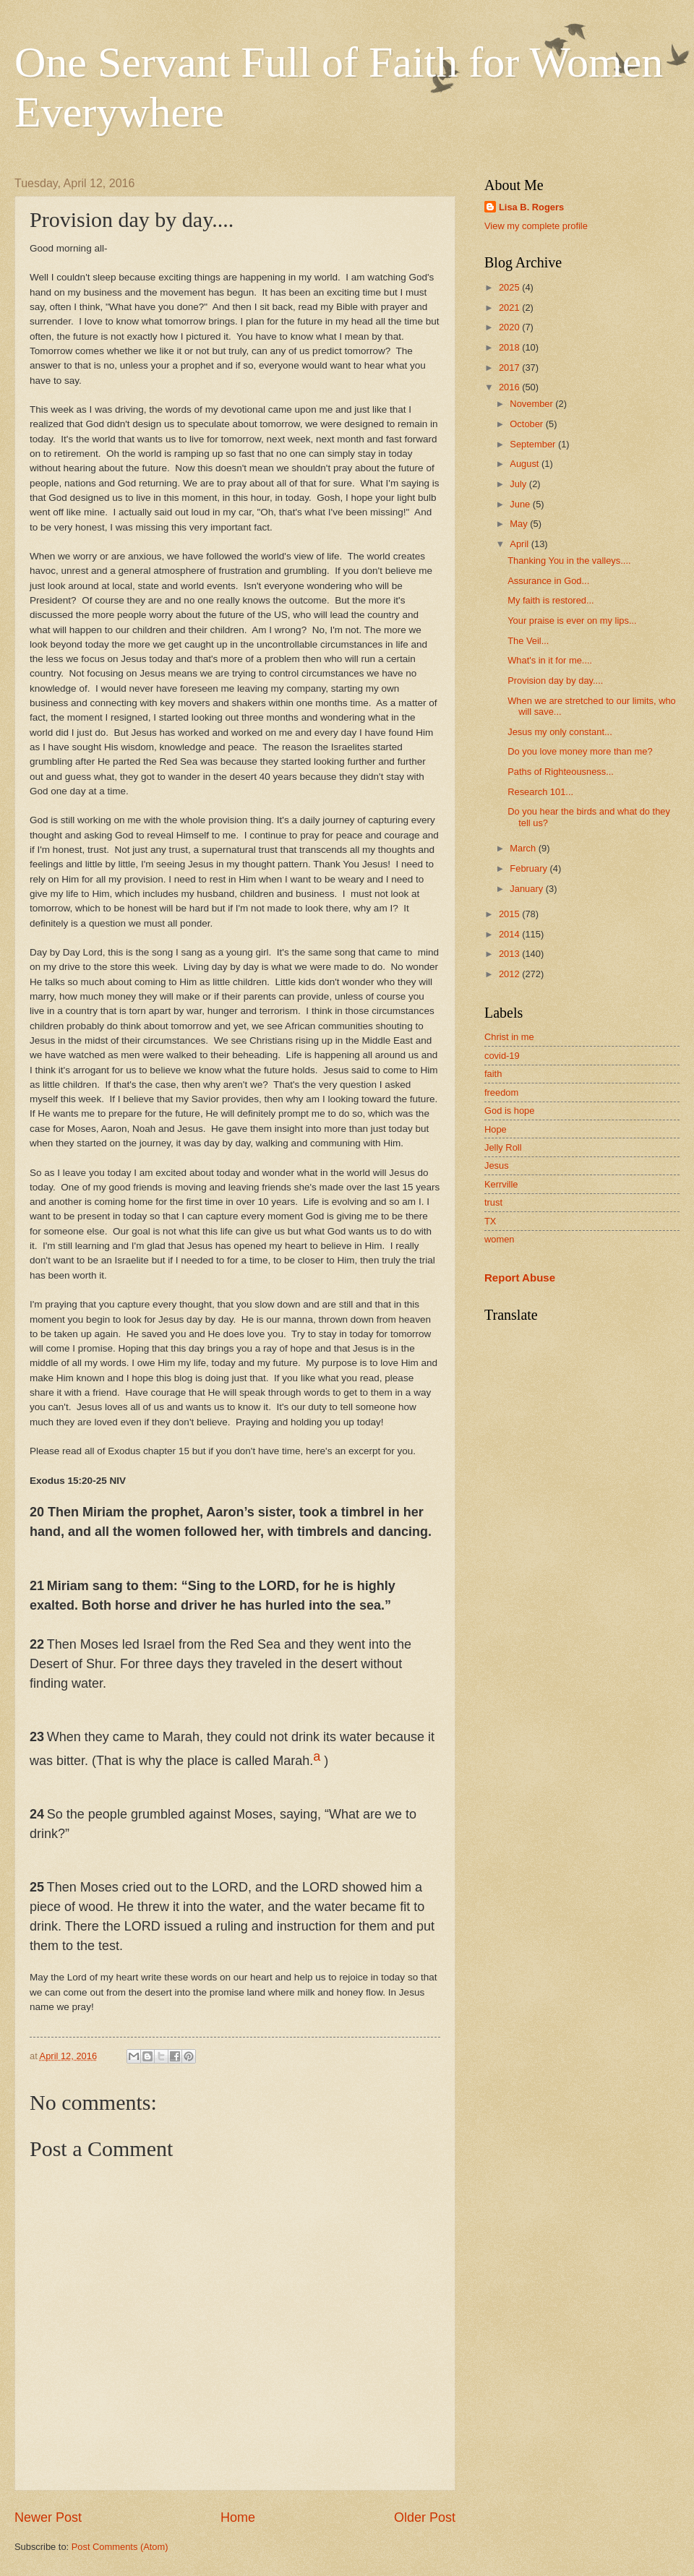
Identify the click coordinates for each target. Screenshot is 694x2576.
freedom (501, 1092)
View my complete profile (536, 225)
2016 (510, 387)
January (527, 888)
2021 (510, 307)
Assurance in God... (548, 580)
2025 (510, 287)
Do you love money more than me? (579, 751)
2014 (510, 934)
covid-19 (502, 1055)
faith (493, 1073)
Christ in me (509, 1036)
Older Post (424, 2517)
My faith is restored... (550, 600)
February (529, 868)
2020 (510, 327)
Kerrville (501, 1184)
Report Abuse (519, 1277)
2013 (510, 953)
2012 (510, 974)
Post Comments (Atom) (120, 2546)
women (499, 1239)
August (525, 463)
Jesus (496, 1165)
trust (493, 1202)
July (519, 483)
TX (490, 1221)
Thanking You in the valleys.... (568, 560)
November (532, 403)
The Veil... (528, 640)
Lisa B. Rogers (531, 207)
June (521, 504)
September (534, 444)
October (527, 423)
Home (237, 2517)
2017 (510, 367)
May (520, 523)
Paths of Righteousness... (560, 771)
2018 (510, 347)
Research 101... (540, 791)
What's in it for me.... (549, 660)
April (520, 543)
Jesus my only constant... (559, 731)
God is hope (509, 1110)
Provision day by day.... (555, 680)
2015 (510, 914)
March (524, 848)
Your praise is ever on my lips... (571, 620)
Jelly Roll (503, 1147)
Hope (495, 1129)
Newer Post (48, 2517)
